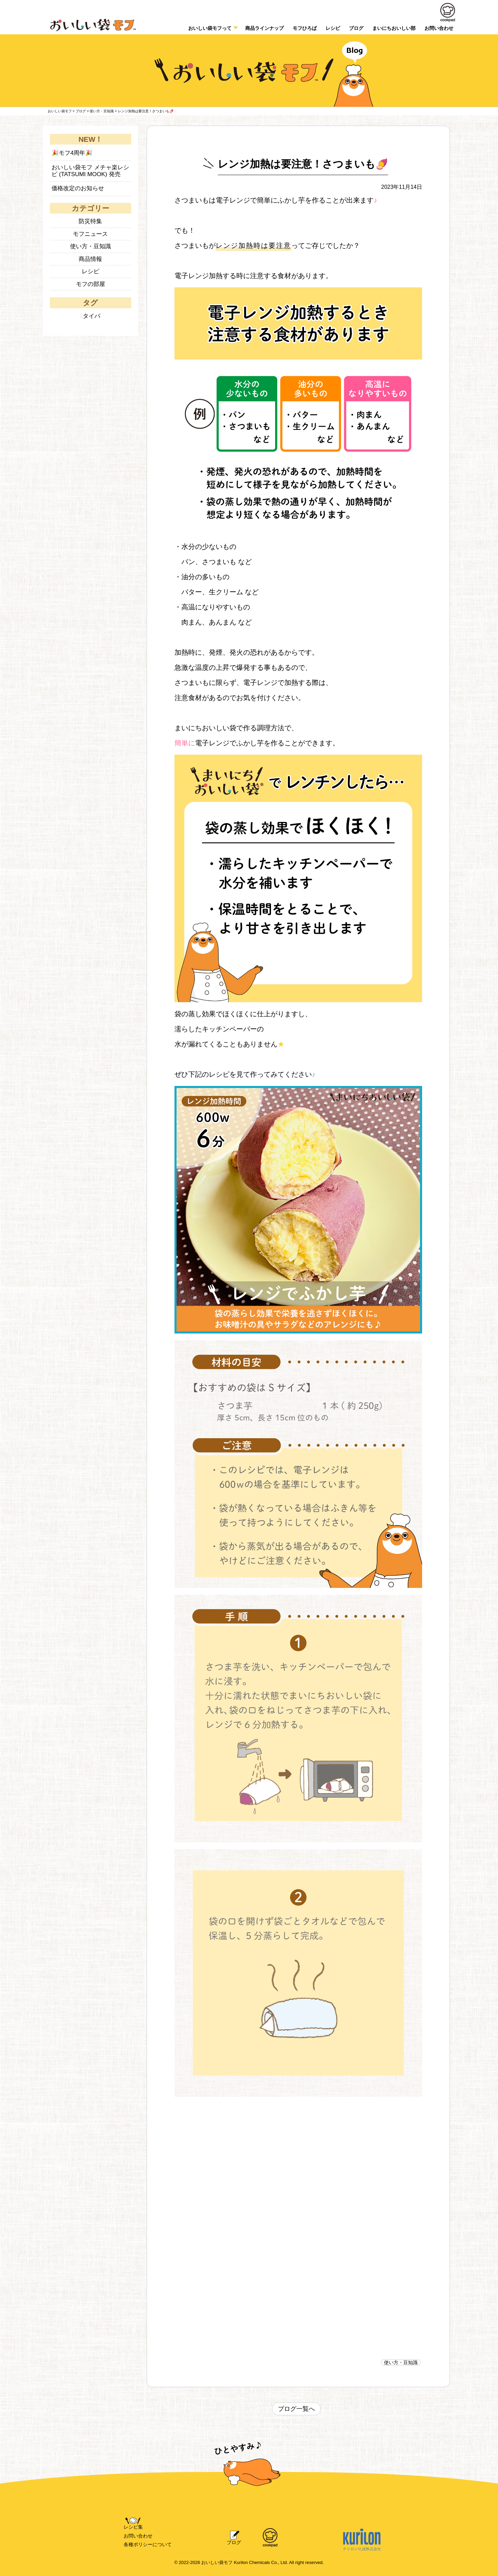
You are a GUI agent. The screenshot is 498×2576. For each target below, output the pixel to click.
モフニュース (90, 234)
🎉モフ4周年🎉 (72, 153)
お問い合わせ (138, 2536)
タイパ (91, 316)
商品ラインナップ (264, 28)
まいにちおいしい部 (394, 28)
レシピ (333, 28)
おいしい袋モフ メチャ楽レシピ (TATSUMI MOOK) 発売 (90, 171)
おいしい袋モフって (209, 28)
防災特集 (90, 221)
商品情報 (90, 259)
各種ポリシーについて (148, 2544)
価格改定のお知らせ (78, 188)
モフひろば (305, 28)
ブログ (356, 28)
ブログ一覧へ (296, 2408)
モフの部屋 (90, 284)
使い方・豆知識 (401, 2362)
